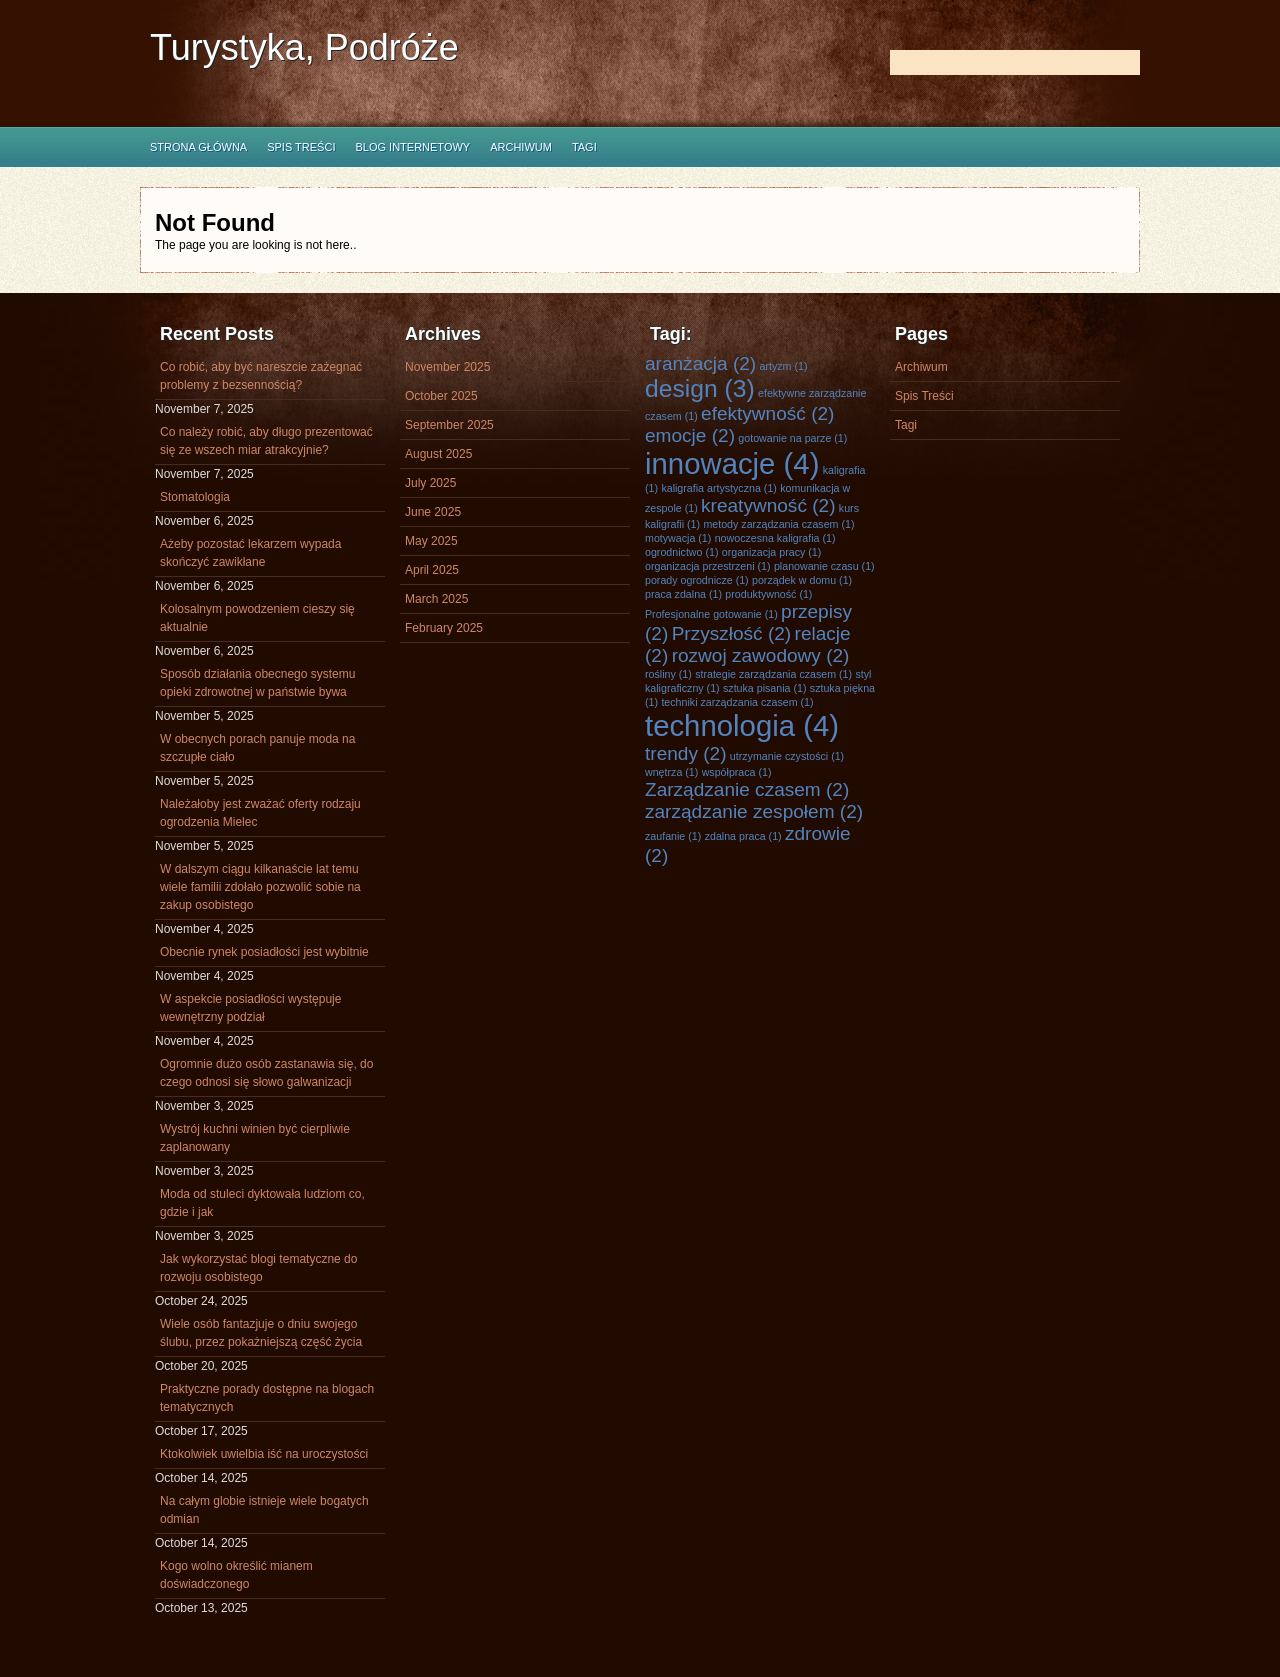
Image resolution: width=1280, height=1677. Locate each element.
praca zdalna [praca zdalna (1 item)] (683, 594)
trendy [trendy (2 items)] (686, 753)
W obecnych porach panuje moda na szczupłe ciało (257, 748)
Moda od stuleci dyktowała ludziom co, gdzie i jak (262, 1203)
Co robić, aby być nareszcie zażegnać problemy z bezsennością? (261, 376)
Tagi (584, 147)
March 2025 (436, 599)
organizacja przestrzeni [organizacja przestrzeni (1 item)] (708, 566)
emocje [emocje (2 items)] (690, 435)
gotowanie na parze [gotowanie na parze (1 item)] (792, 438)
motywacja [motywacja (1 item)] (678, 538)
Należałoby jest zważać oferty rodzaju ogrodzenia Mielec (260, 813)
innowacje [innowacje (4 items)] (732, 463)
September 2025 (449, 425)
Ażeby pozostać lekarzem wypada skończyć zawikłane (250, 553)
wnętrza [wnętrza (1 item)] (671, 772)
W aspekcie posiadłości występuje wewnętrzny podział (250, 1008)
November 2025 (447, 367)
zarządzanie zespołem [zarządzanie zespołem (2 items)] (754, 811)
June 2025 (433, 512)
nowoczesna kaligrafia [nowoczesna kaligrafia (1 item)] (775, 538)
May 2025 (431, 541)
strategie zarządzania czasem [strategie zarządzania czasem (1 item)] (773, 674)
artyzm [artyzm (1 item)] (784, 366)
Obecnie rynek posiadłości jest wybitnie (264, 952)
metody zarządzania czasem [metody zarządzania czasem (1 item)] (778, 524)
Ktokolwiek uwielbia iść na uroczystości (264, 1454)
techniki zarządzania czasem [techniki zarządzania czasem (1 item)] (737, 702)
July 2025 (430, 483)
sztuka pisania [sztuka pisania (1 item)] (765, 688)
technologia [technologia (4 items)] (742, 725)
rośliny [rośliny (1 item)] (668, 674)
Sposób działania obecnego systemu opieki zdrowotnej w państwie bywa (257, 683)
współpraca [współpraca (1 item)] (737, 772)
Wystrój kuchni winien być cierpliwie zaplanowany (255, 1138)
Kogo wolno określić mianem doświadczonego (236, 1575)
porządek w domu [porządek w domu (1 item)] (802, 580)
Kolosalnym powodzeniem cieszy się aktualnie (257, 618)
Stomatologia (195, 497)
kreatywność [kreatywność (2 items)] (768, 505)
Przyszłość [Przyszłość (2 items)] (732, 633)
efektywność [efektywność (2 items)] (767, 413)
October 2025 (441, 396)
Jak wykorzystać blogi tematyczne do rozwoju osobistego (258, 1268)
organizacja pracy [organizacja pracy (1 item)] (772, 552)
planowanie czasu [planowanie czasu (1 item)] (824, 566)
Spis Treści (301, 147)
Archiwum (521, 147)
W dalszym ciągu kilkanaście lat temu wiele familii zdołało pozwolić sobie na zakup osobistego (260, 887)
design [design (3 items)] (700, 388)
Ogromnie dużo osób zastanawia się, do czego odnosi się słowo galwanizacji (266, 1073)
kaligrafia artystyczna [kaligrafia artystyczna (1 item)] (718, 488)
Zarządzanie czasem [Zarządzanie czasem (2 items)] (747, 789)
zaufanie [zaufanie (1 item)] (673, 836)
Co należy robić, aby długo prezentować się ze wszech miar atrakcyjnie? (266, 441)
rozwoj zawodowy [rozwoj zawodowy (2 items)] (761, 655)
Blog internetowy (412, 147)
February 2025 (444, 628)
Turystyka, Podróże (304, 47)
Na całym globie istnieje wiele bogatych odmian (264, 1510)
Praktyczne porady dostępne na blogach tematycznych (267, 1398)
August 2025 (438, 454)
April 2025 (432, 570)
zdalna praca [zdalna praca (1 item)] (743, 836)
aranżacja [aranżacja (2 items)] (700, 363)
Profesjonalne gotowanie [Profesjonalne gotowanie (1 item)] (711, 614)
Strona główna (198, 147)
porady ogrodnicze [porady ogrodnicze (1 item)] (697, 580)
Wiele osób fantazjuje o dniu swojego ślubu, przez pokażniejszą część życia (261, 1333)
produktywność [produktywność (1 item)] (768, 594)
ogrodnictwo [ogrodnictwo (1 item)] (681, 552)
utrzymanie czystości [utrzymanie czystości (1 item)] (787, 756)
